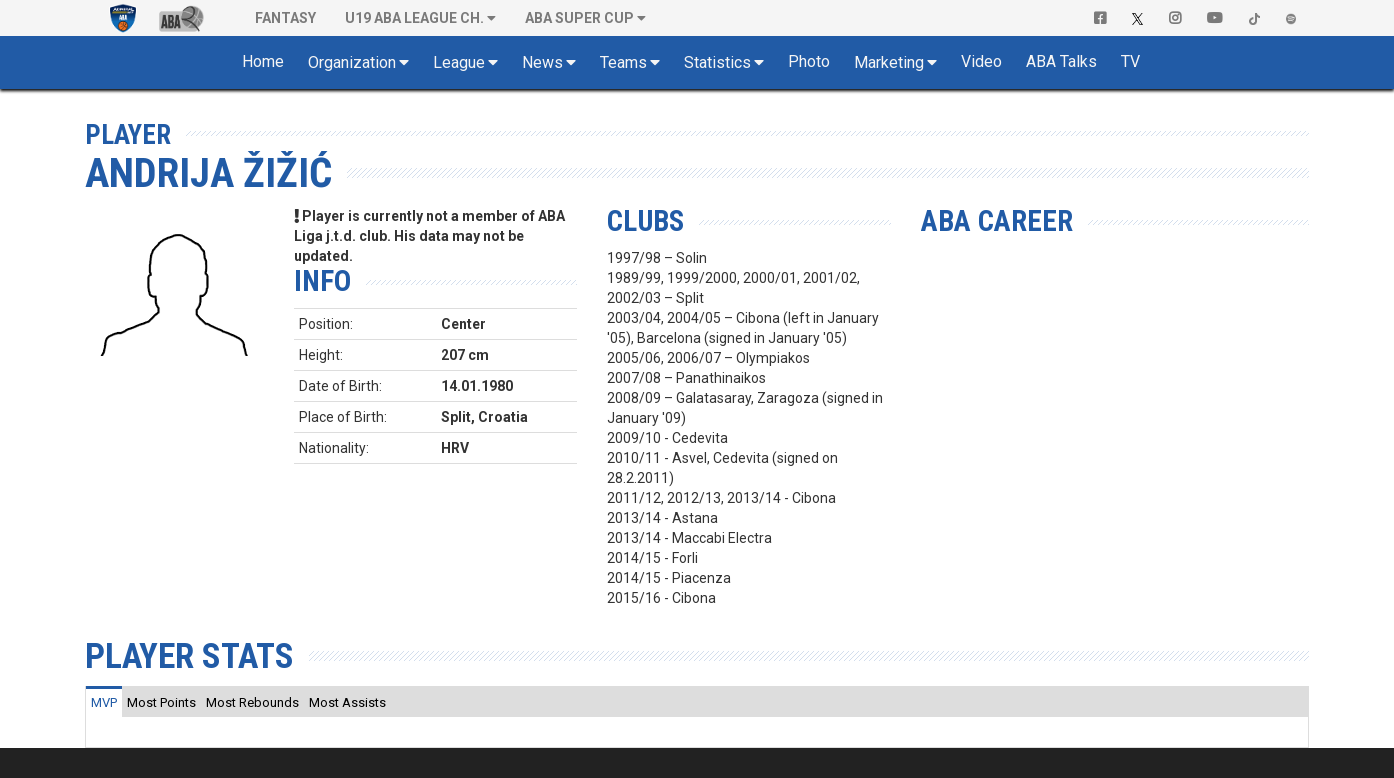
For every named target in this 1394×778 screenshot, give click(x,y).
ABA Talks (1061, 61)
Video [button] (981, 61)
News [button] (542, 62)
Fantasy (285, 18)
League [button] (459, 62)
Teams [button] (623, 62)
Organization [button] (352, 62)
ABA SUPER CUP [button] (579, 18)
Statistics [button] (717, 62)
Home (263, 61)
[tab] (104, 702)
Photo (809, 61)
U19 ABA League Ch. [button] (414, 18)
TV (1130, 61)
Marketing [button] (889, 62)
